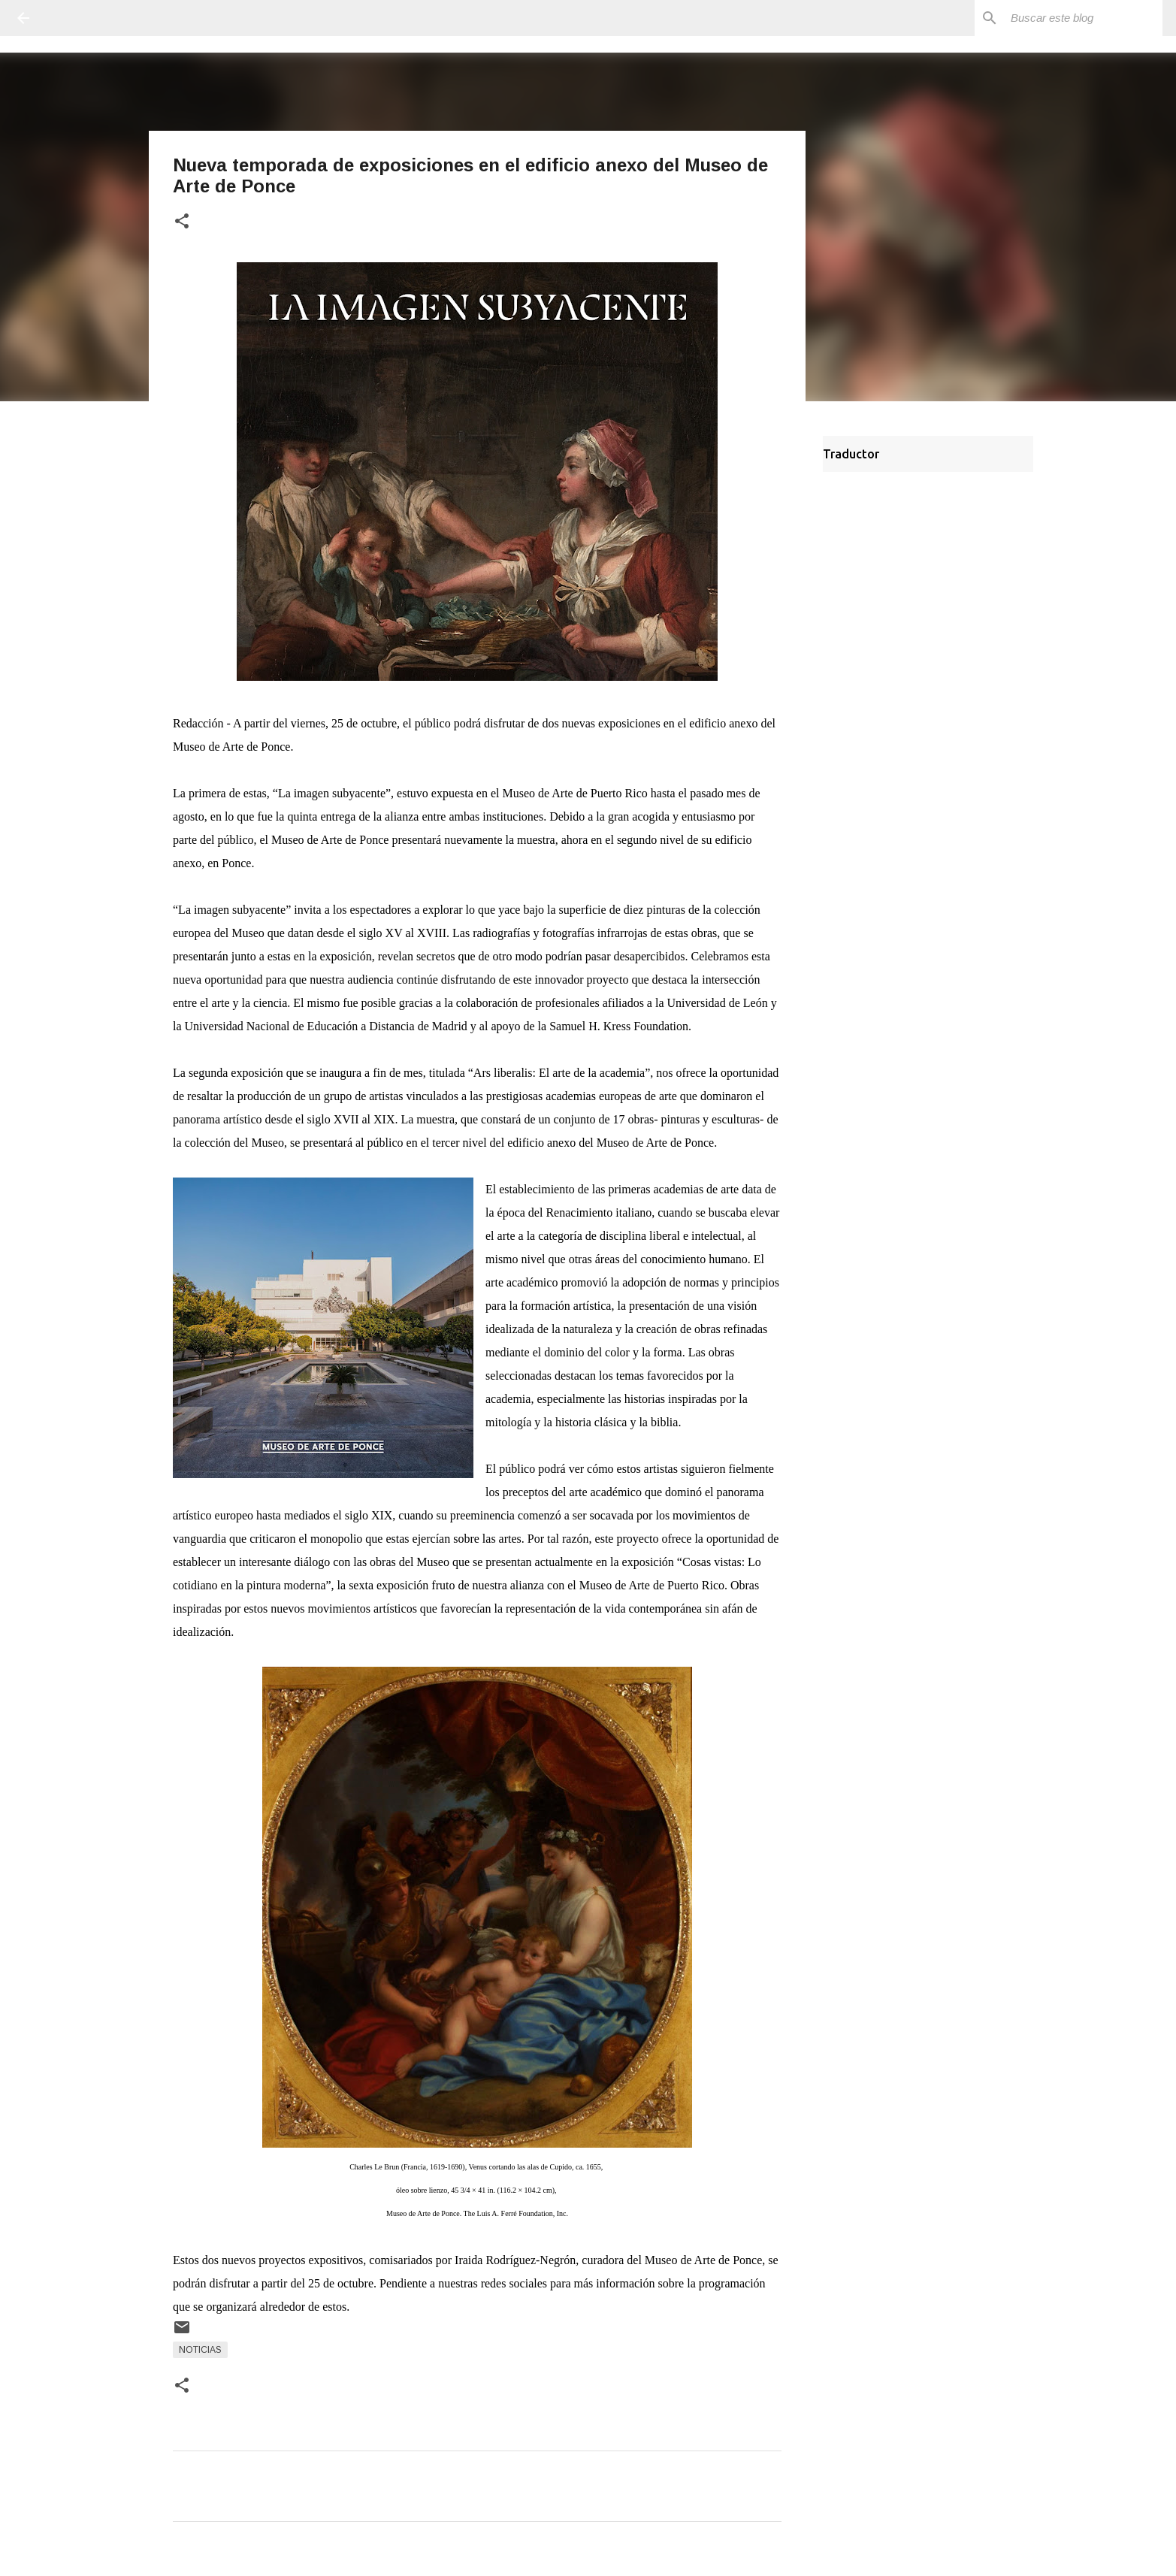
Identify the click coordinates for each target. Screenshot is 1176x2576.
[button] (182, 222)
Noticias (200, 2350)
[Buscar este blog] (1083, 18)
